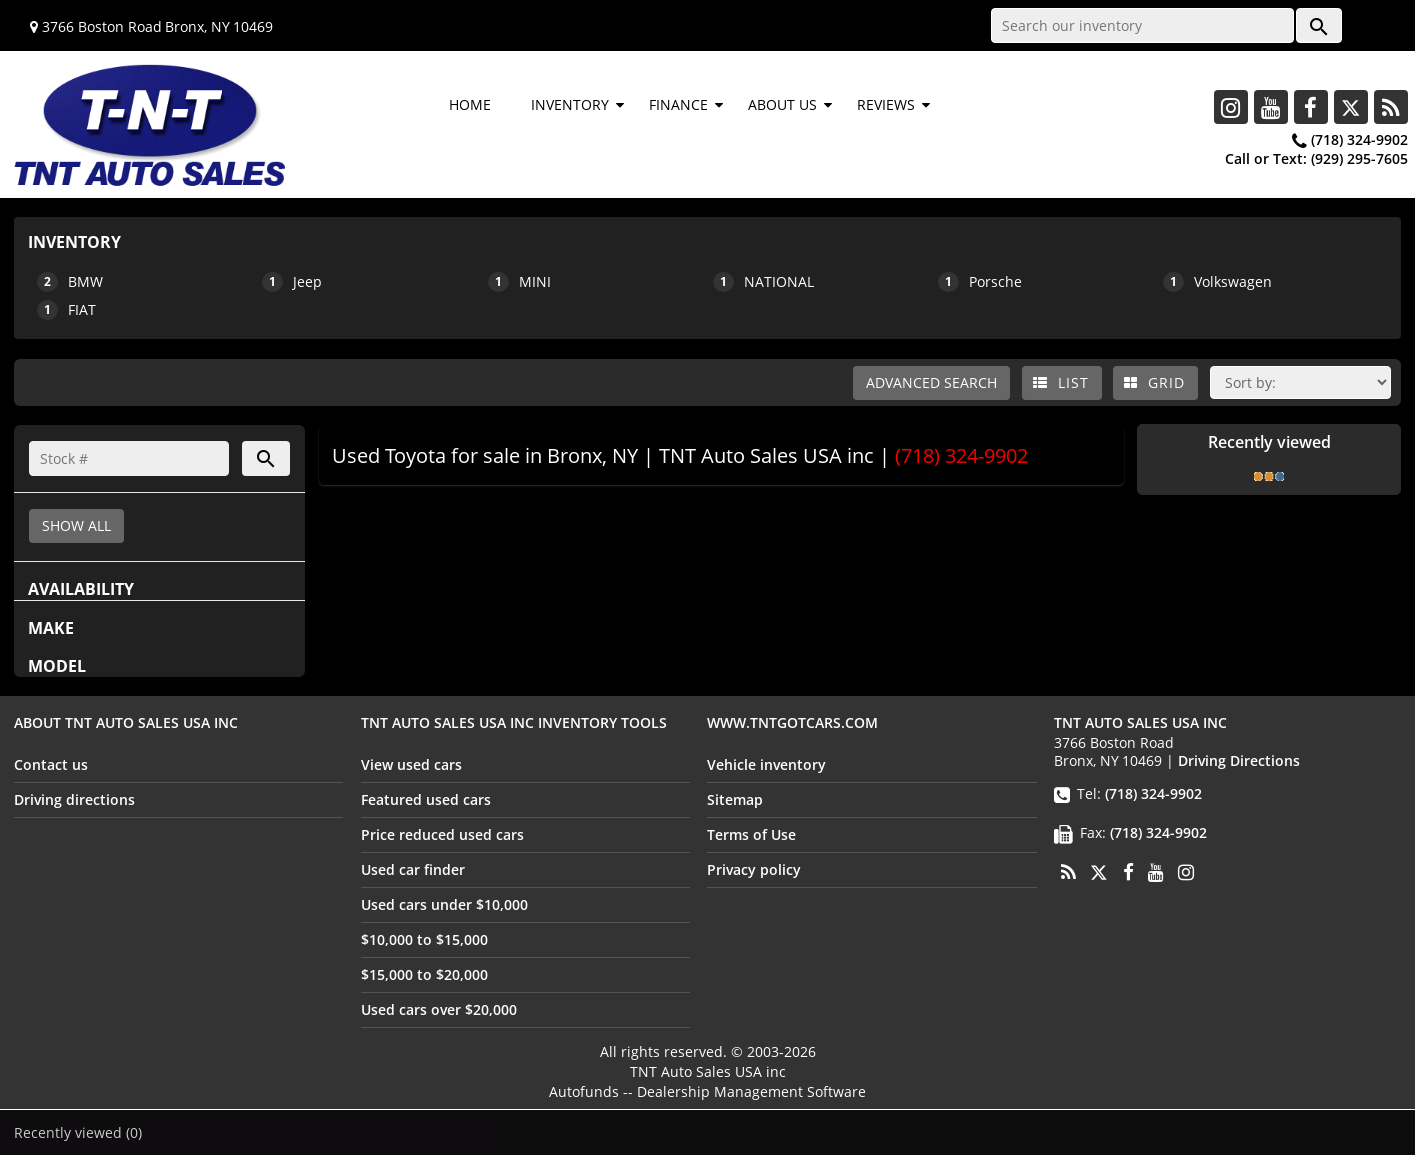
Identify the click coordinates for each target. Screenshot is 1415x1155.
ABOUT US (782, 104)
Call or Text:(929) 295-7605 (1316, 158)
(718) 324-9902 (1359, 139)
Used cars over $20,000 (439, 1009)
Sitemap (735, 799)
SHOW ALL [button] (76, 525)
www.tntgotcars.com (792, 722)
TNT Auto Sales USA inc (708, 1071)
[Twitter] (1351, 107)
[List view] (1062, 383)
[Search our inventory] (1143, 25)
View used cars (411, 764)
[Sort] (1300, 382)
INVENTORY (570, 104)
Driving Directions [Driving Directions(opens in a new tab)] (1239, 760)
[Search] (129, 458)
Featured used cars (426, 799)
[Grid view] (1155, 383)
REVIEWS (886, 104)
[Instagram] (1231, 107)
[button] (1319, 25)
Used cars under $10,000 (444, 904)
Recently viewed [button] (78, 1132)
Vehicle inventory (766, 764)
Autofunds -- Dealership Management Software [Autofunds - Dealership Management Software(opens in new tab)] (707, 1091)
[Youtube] (1271, 107)
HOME (470, 104)
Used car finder (413, 869)
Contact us (51, 764)
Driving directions (74, 799)
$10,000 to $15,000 (424, 939)
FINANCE (678, 104)
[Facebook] (1311, 107)
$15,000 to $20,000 (424, 974)
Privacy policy (754, 869)
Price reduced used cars (442, 834)
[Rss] (1391, 107)
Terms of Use (751, 834)
